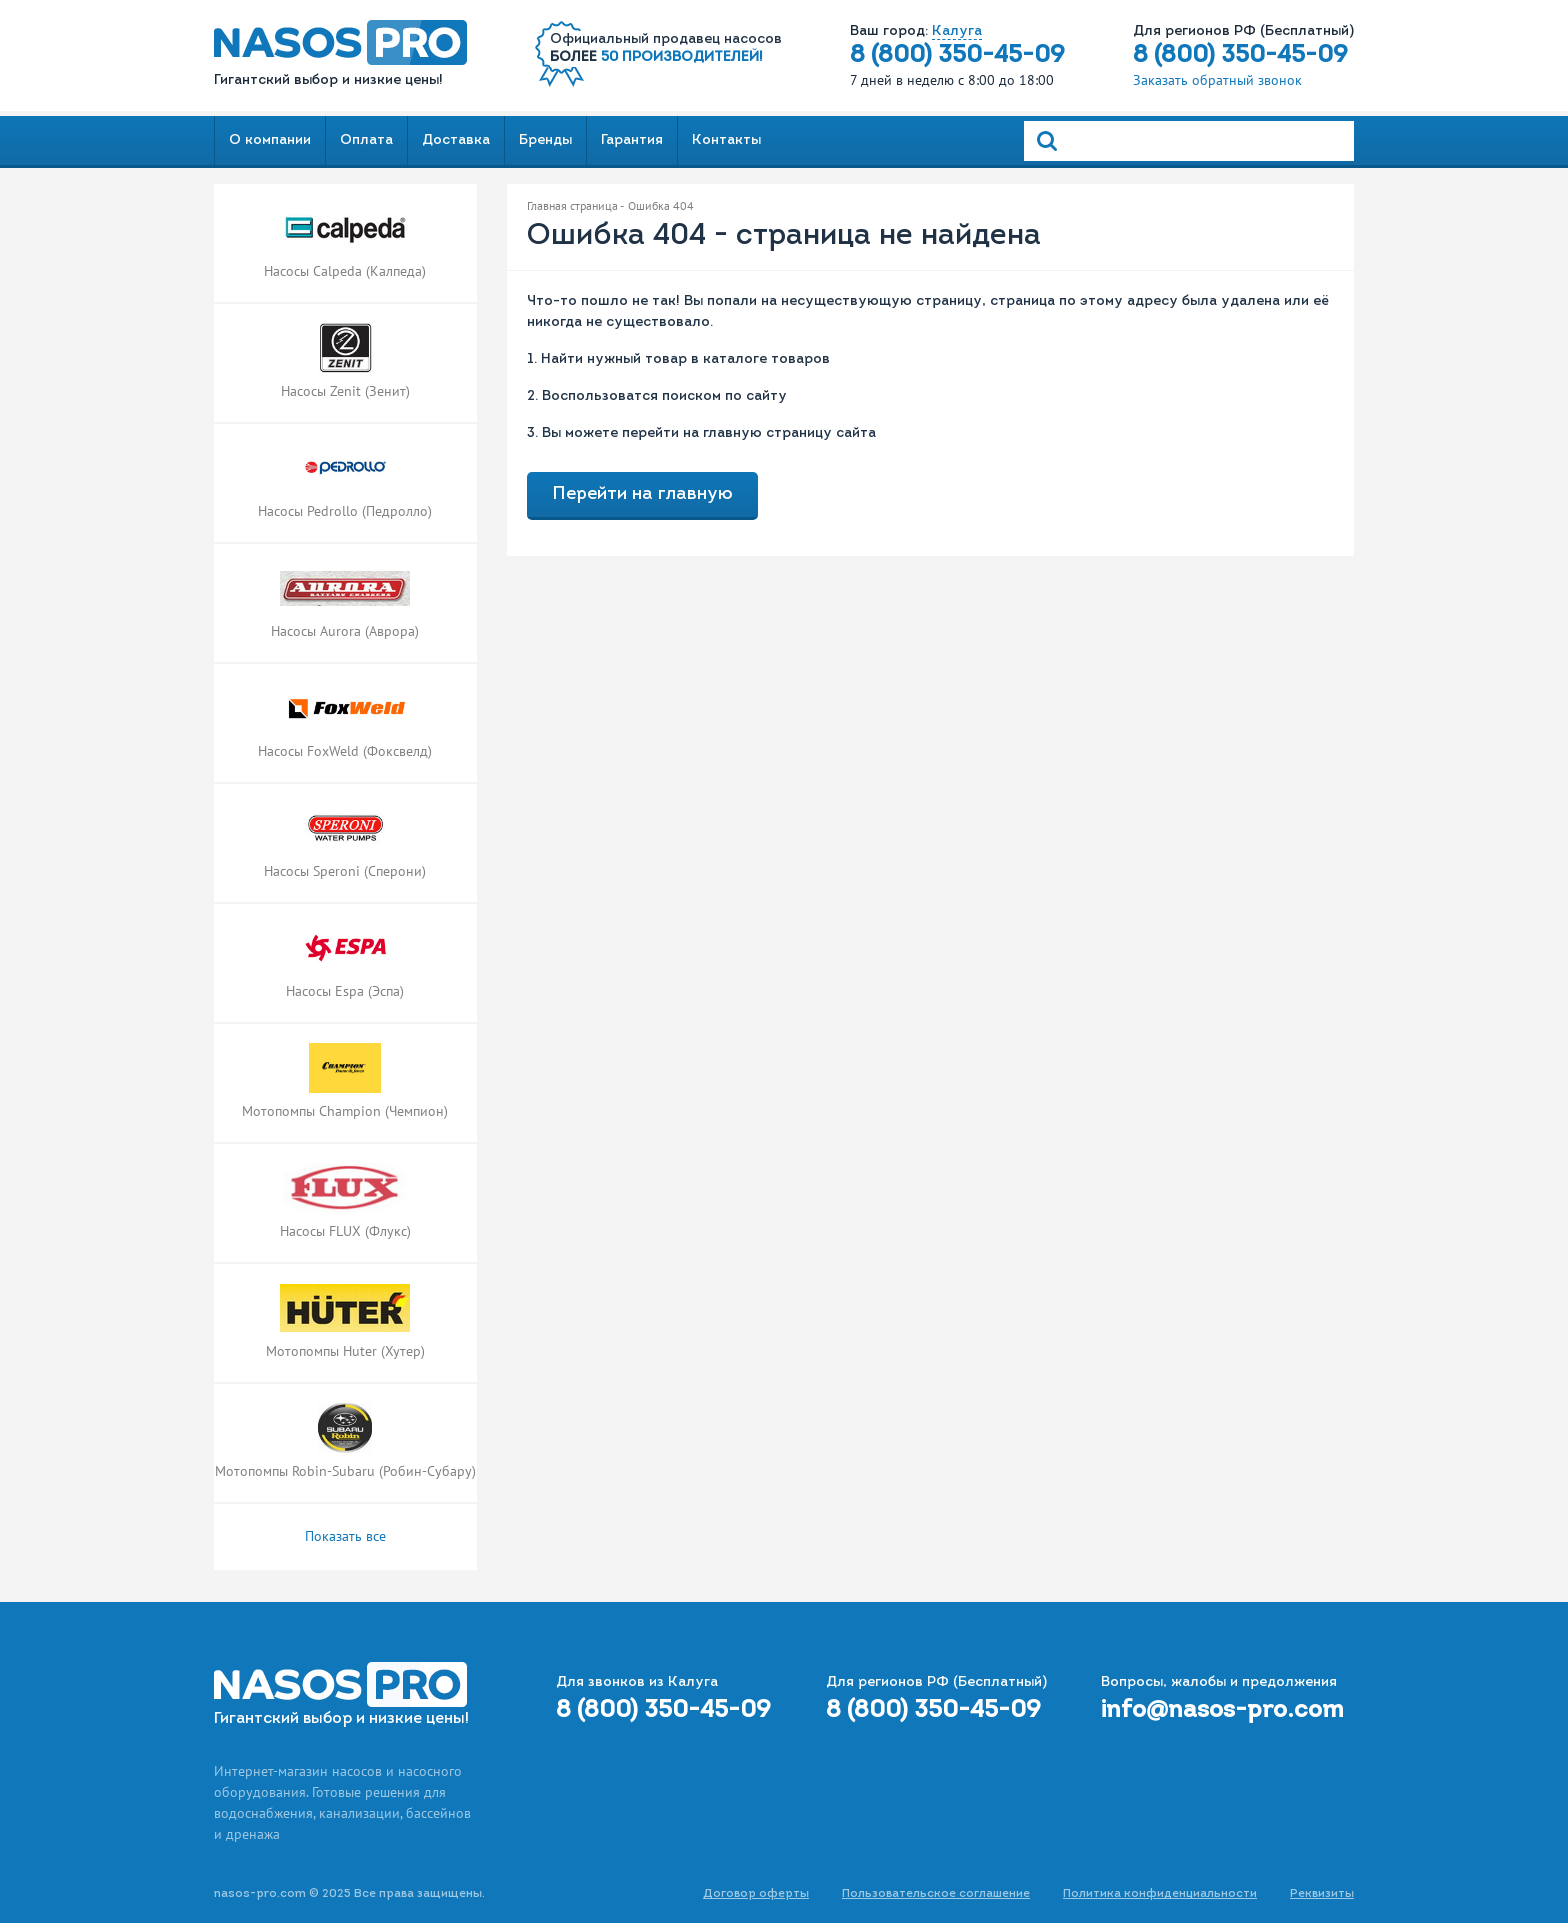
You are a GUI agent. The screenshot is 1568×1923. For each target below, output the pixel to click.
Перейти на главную (642, 494)
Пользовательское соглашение (936, 1894)
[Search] (1189, 141)
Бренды (545, 140)
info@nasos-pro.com (1222, 1711)
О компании (270, 140)
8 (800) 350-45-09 (957, 56)
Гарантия (632, 140)
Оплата (366, 140)
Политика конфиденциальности (1160, 1894)
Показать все (345, 1536)
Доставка (456, 140)
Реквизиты (1322, 1894)
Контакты (726, 140)
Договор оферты (756, 1894)
